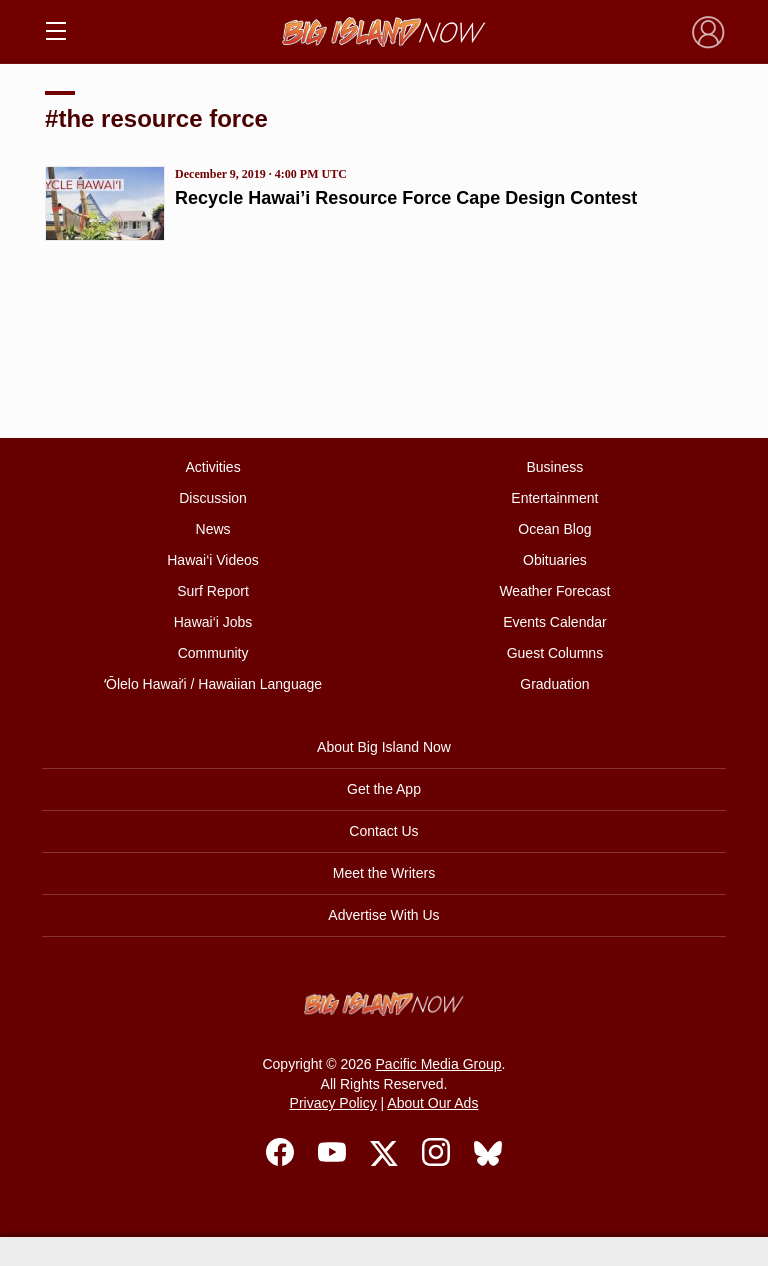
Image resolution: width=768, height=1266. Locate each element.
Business (555, 467)
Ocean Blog (554, 529)
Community (213, 653)
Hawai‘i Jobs (213, 622)
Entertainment (554, 498)
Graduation (554, 684)
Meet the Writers (384, 873)
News (213, 529)
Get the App (384, 789)
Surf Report (213, 591)
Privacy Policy (333, 1103)
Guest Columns (555, 653)
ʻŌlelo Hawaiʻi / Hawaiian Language (213, 684)
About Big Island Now (384, 747)
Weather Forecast (554, 591)
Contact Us (383, 831)
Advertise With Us (383, 915)
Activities (212, 467)
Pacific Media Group (439, 1064)
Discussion (213, 498)
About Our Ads (432, 1103)
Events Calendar (555, 622)
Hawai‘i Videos (213, 560)
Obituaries (555, 560)
